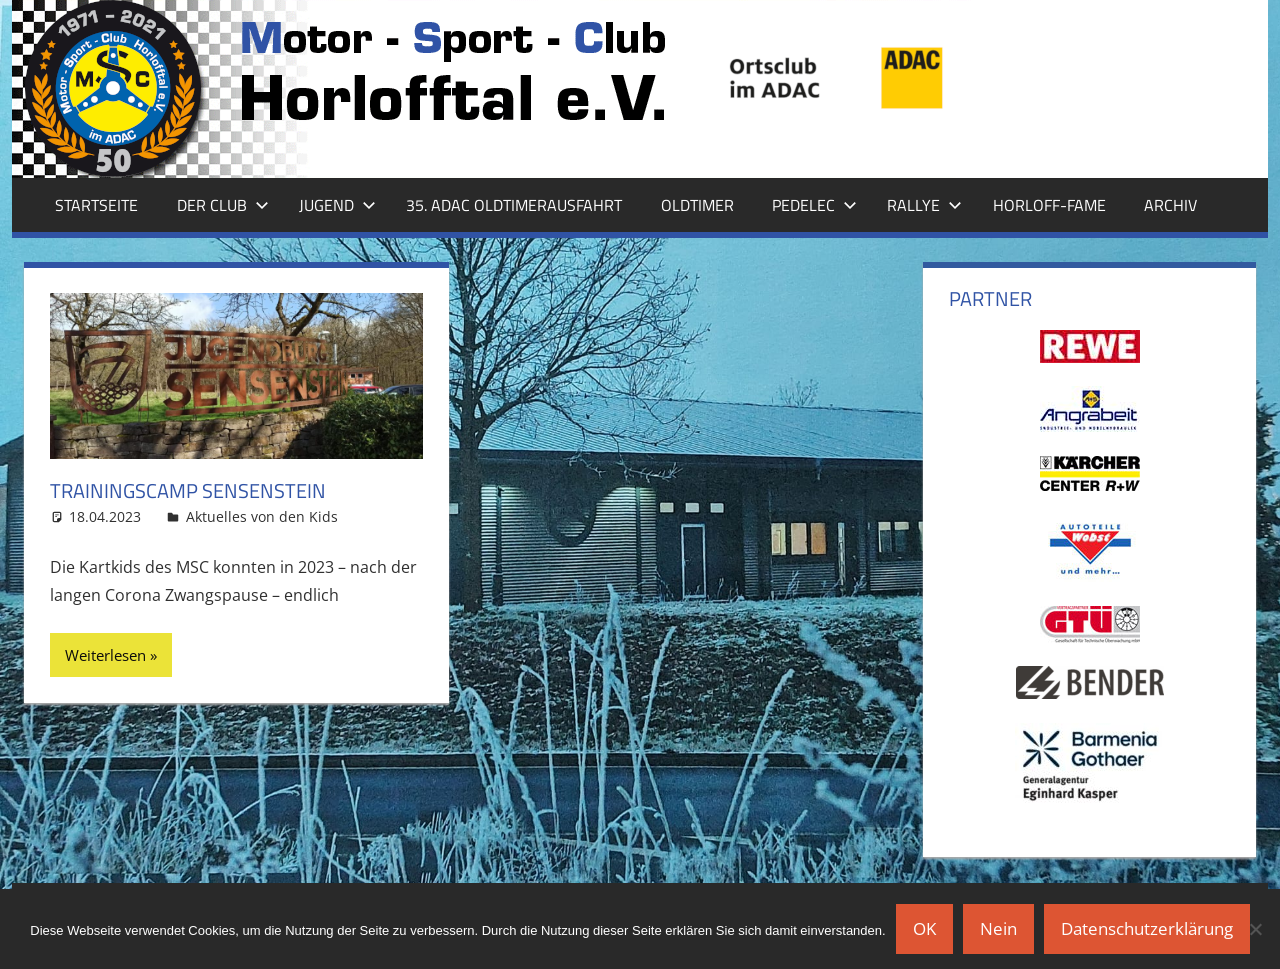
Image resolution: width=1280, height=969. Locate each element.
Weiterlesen (105, 655)
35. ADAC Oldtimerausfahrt (514, 205)
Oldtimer (697, 205)
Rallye (924, 205)
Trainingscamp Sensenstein (188, 490)
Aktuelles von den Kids (262, 516)
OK (924, 928)
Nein (998, 928)
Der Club (223, 205)
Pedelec (814, 205)
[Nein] (1255, 929)
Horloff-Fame (1049, 205)
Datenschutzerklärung (1147, 928)
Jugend (337, 205)
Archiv (1170, 205)
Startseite (96, 205)
